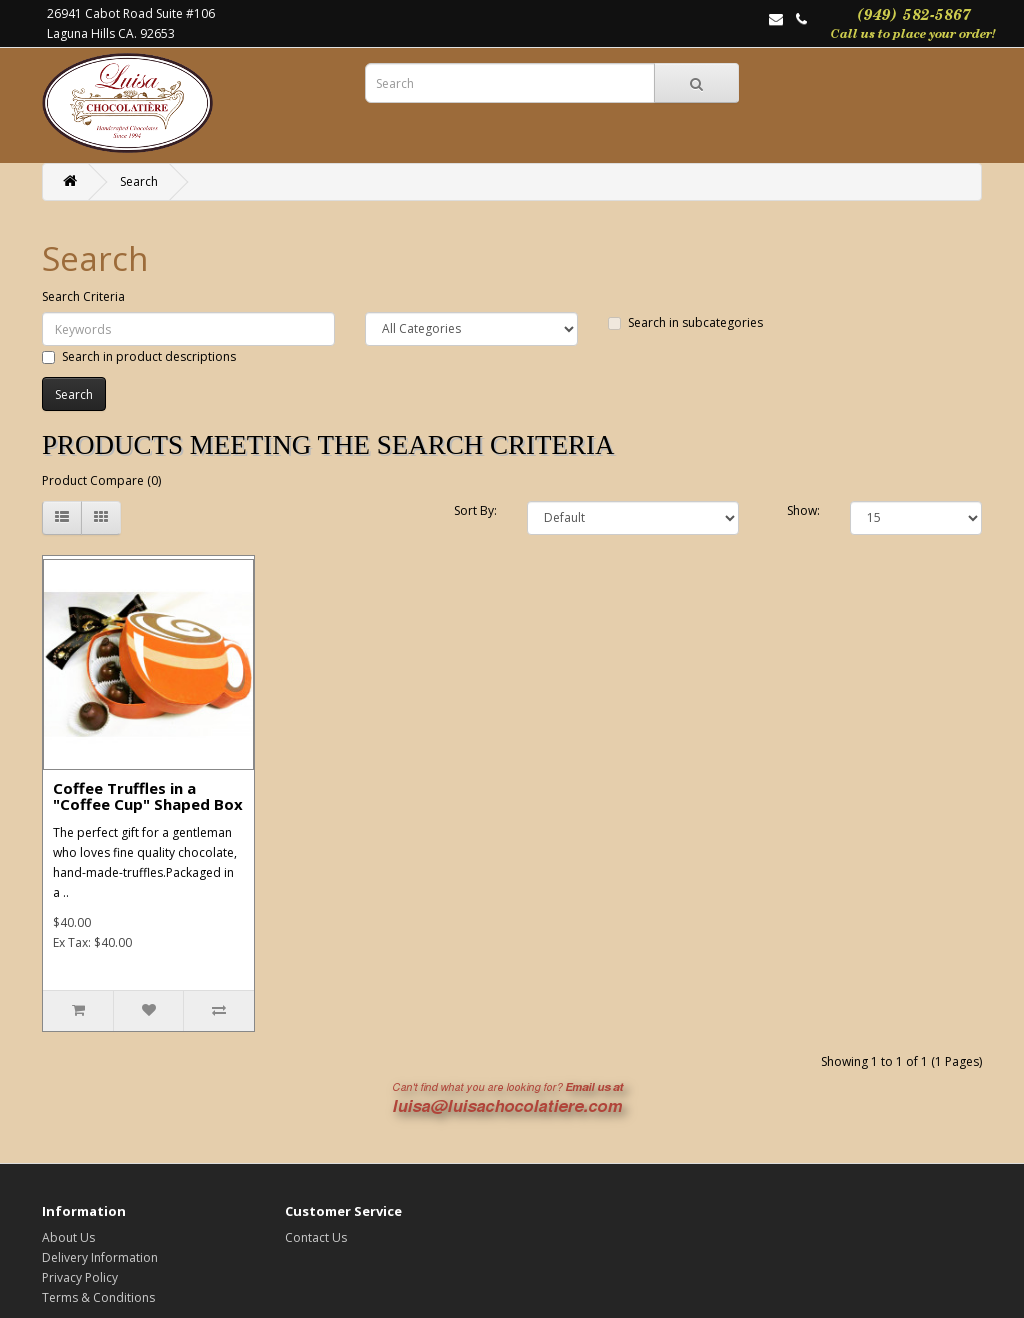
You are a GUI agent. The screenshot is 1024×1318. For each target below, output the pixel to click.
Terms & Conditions (98, 1297)
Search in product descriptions (139, 356)
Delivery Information (100, 1257)
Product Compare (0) (101, 480)
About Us (68, 1237)
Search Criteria (83, 296)
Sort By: (475, 510)
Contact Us (316, 1237)
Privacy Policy (80, 1277)
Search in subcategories (685, 322)
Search (139, 181)
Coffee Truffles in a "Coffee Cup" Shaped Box (148, 796)
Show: (803, 510)
